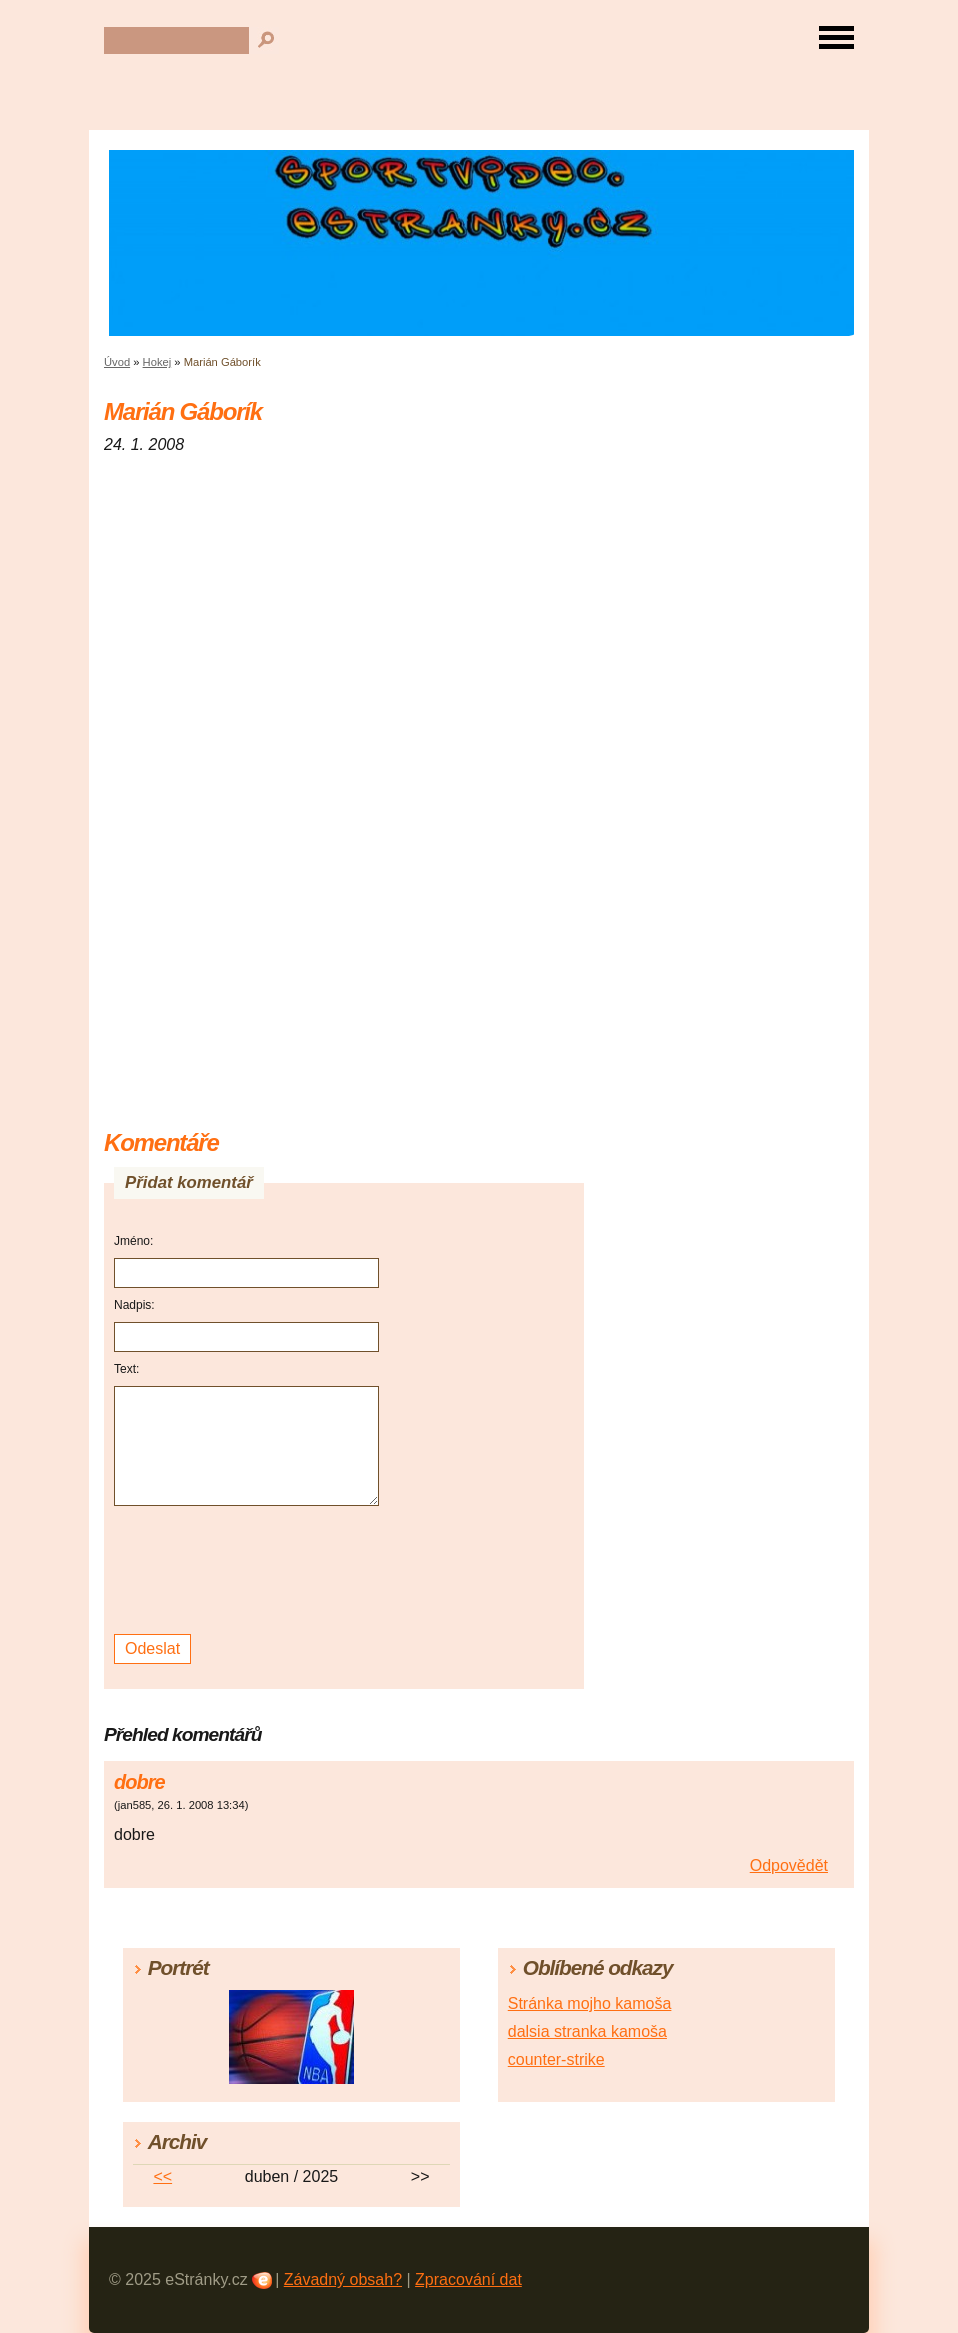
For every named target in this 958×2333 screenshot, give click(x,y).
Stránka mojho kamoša (590, 2003)
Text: (126, 1369)
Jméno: (133, 1241)
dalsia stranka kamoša (587, 2031)
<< (162, 2176)
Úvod (117, 362)
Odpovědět (789, 1865)
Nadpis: (134, 1305)
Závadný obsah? (343, 2279)
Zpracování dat (468, 2279)
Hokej (157, 362)
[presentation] (249, 1570)
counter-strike (556, 2059)
